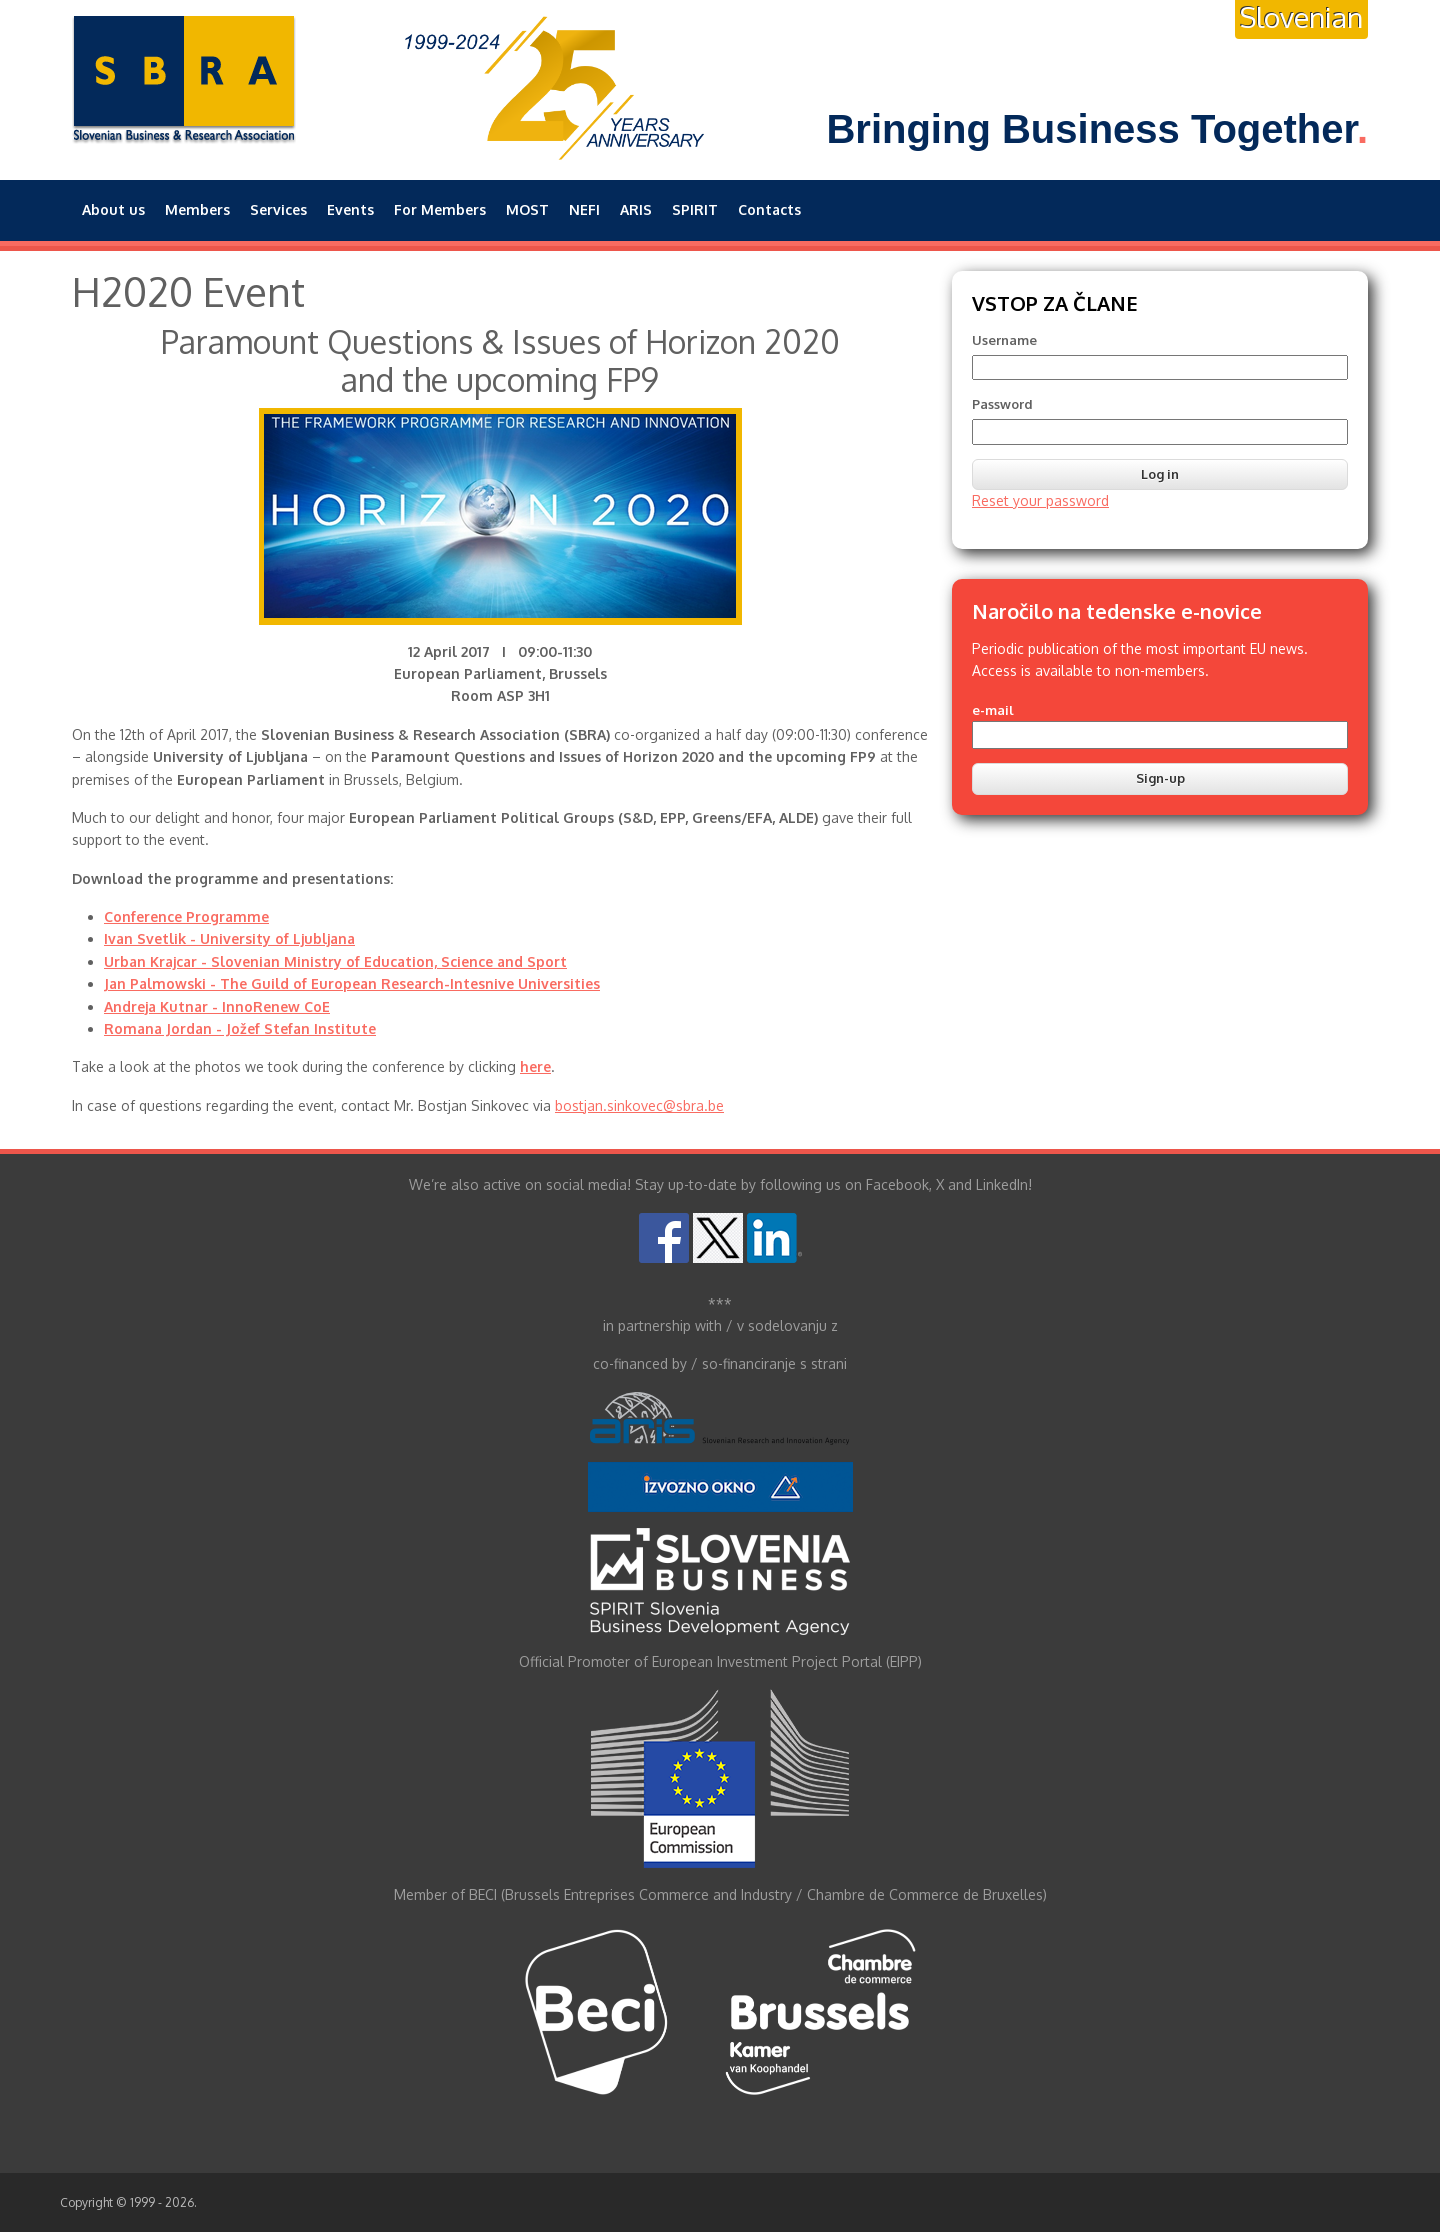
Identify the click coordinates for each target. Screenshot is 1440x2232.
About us (113, 209)
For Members (440, 209)
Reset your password (1040, 500)
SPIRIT (695, 209)
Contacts (769, 209)
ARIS (636, 209)
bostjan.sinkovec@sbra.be (639, 1105)
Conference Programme (186, 916)
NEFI (584, 209)
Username (1004, 340)
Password (1002, 404)
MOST (527, 209)
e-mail (993, 710)
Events (350, 209)
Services (278, 209)
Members (197, 209)
